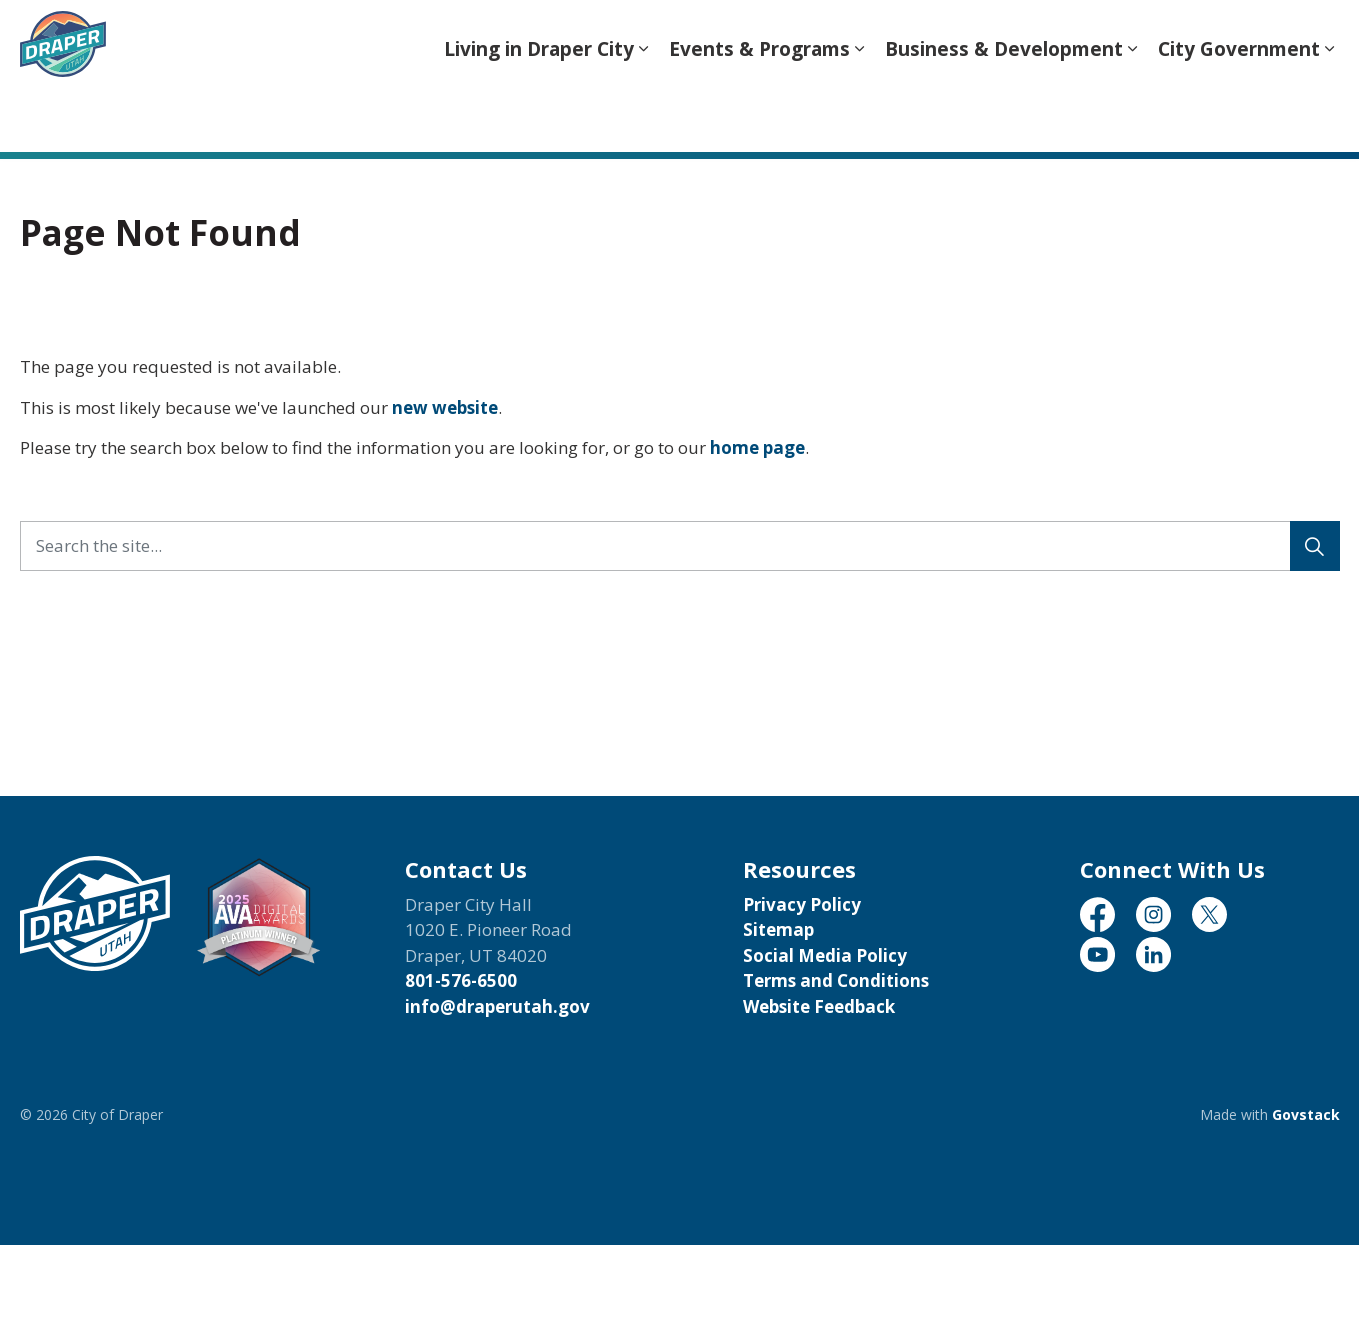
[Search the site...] (680, 546)
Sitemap (778, 929)
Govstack (1306, 1114)
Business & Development (1004, 114)
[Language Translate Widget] (967, 38)
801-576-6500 (461, 980)
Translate (1226, 40)
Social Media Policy (825, 955)
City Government (1239, 114)
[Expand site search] (1320, 38)
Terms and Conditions (836, 980)
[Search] (1315, 546)
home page (757, 447)
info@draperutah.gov (497, 1006)
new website (445, 407)
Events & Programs (759, 114)
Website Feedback (819, 1006)
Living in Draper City (539, 114)
